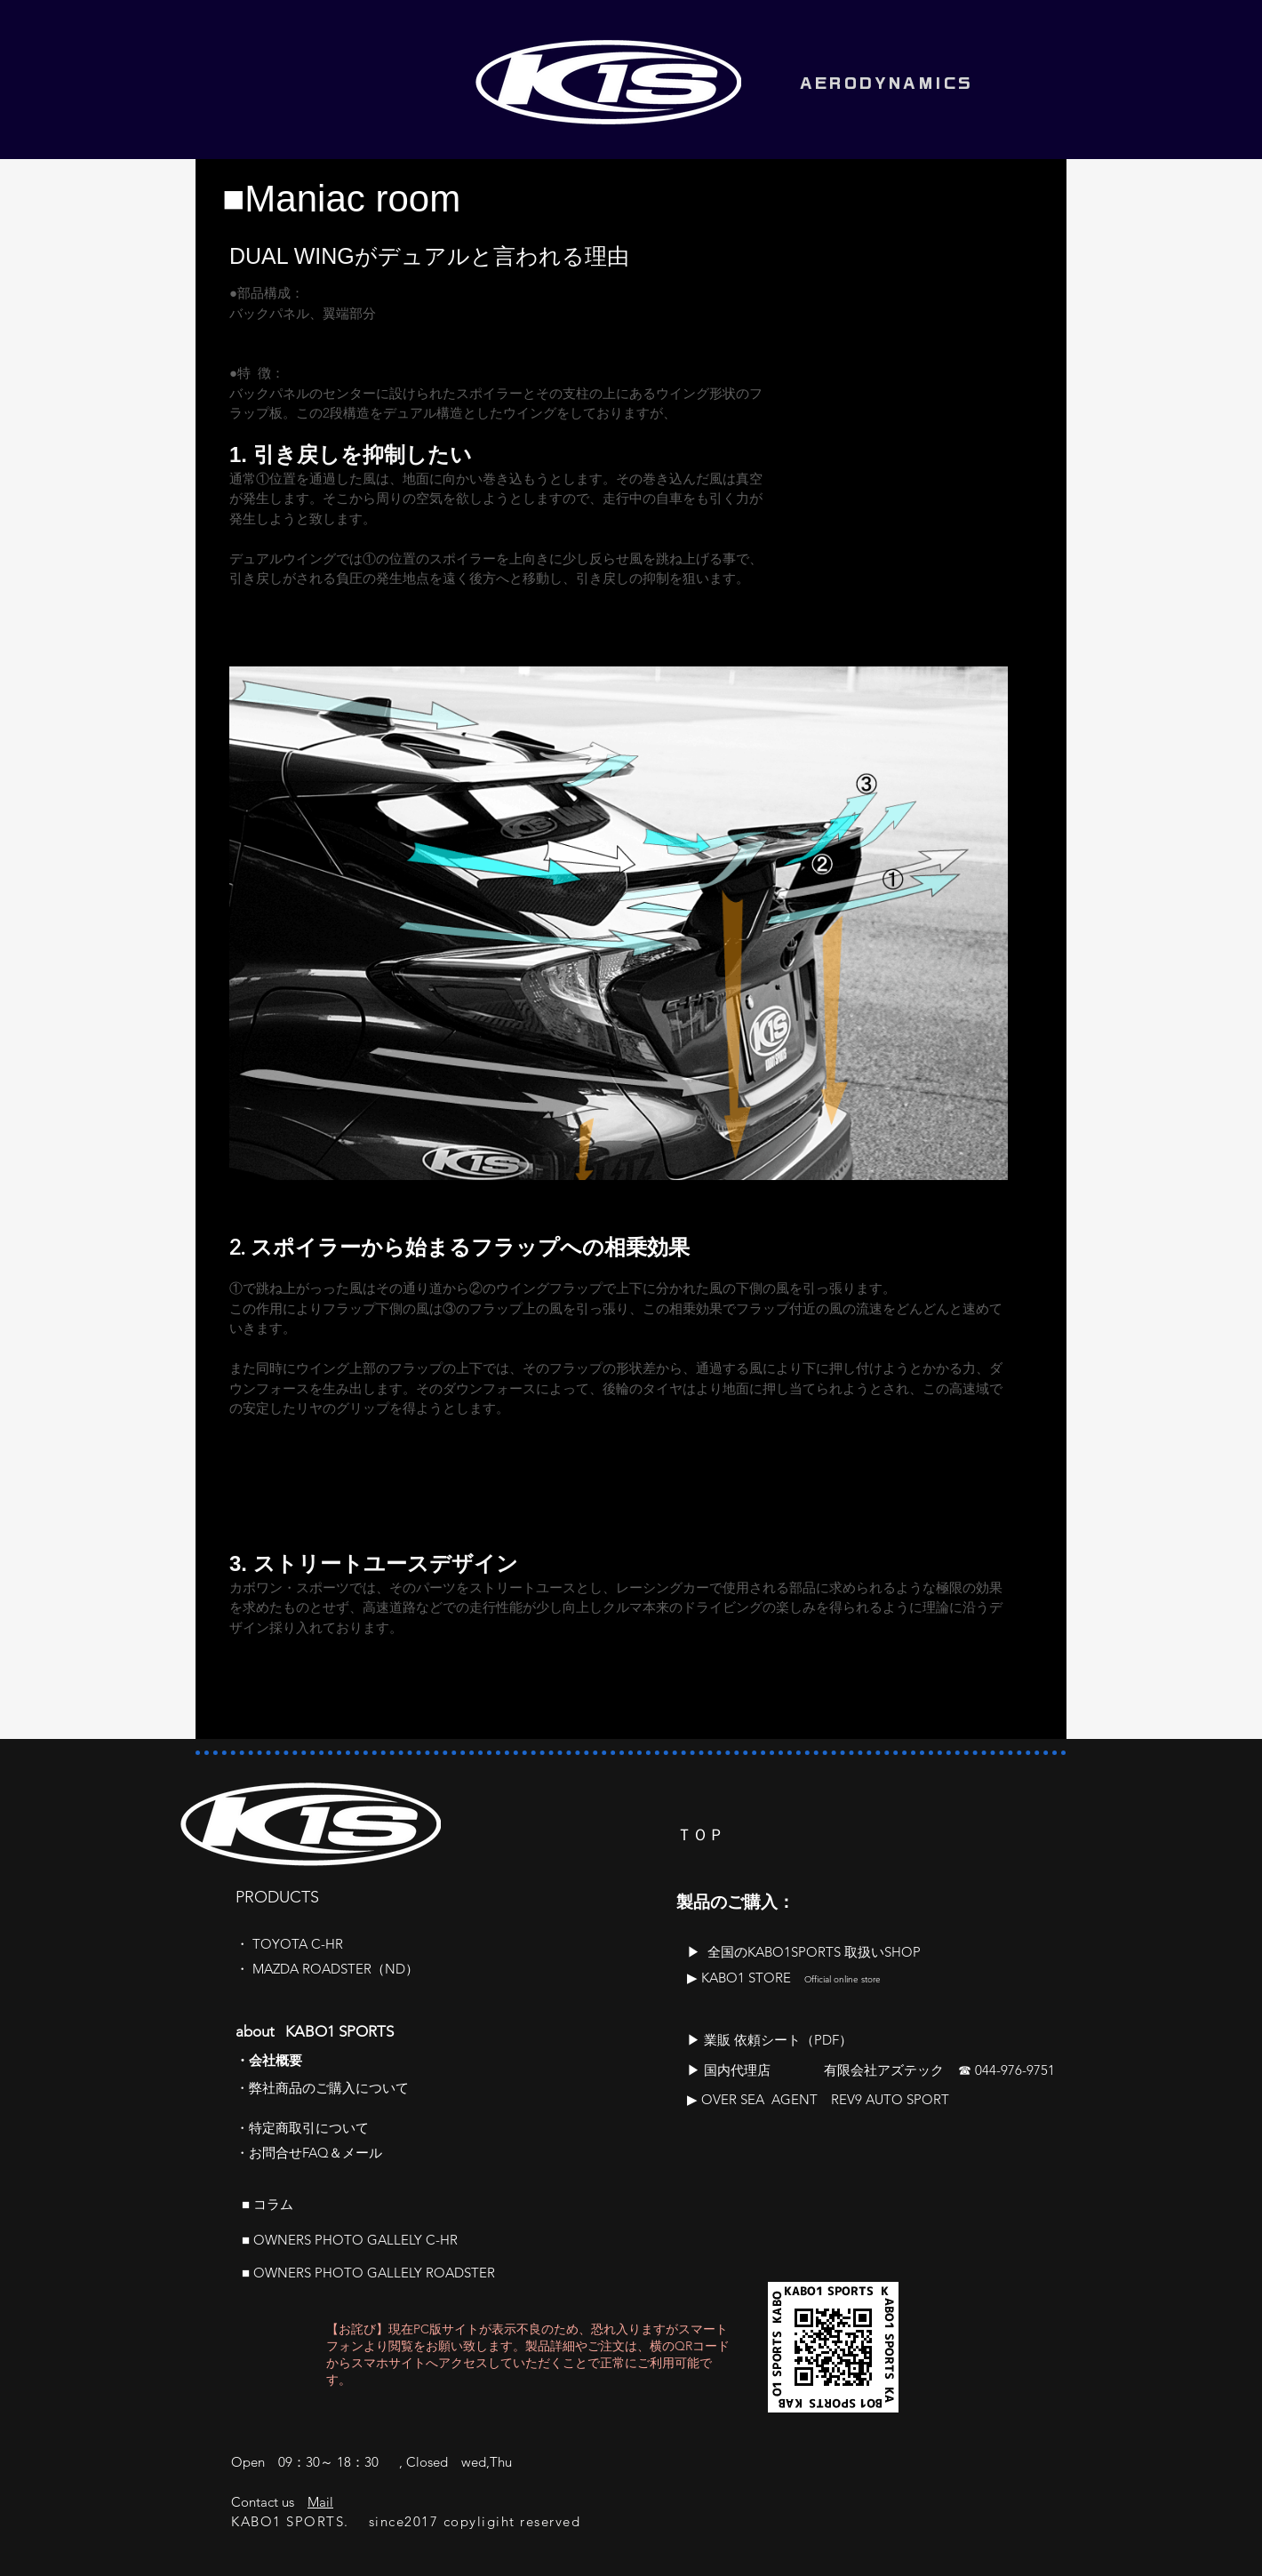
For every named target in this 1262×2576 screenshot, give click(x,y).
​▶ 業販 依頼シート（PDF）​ (769, 2039)
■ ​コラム (267, 2204)
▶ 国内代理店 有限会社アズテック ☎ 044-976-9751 (871, 2070)
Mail (320, 2501)
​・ (244, 1943)
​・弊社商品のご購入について (322, 2087)
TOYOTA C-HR (297, 1943)
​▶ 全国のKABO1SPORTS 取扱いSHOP (804, 1951)
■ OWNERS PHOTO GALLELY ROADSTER (368, 2272)
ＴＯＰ (700, 1835)
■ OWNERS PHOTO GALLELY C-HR (350, 2239)
